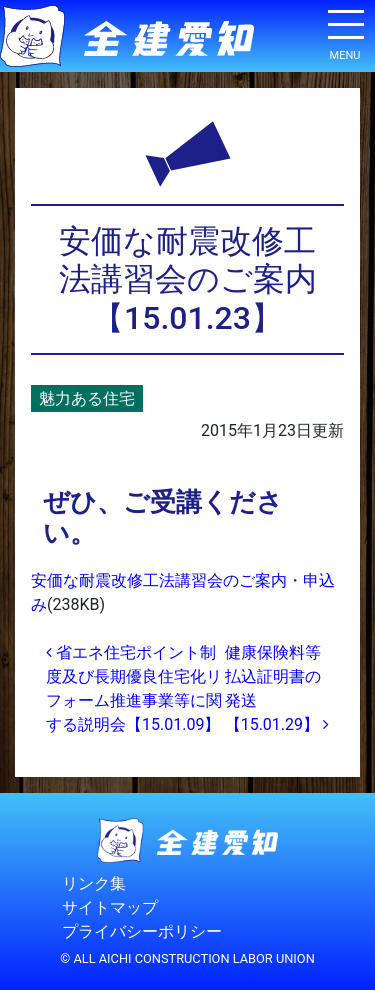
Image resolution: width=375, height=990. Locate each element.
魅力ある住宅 (87, 398)
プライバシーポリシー (142, 931)
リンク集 (94, 883)
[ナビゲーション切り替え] (345, 32)
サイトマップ (110, 907)
